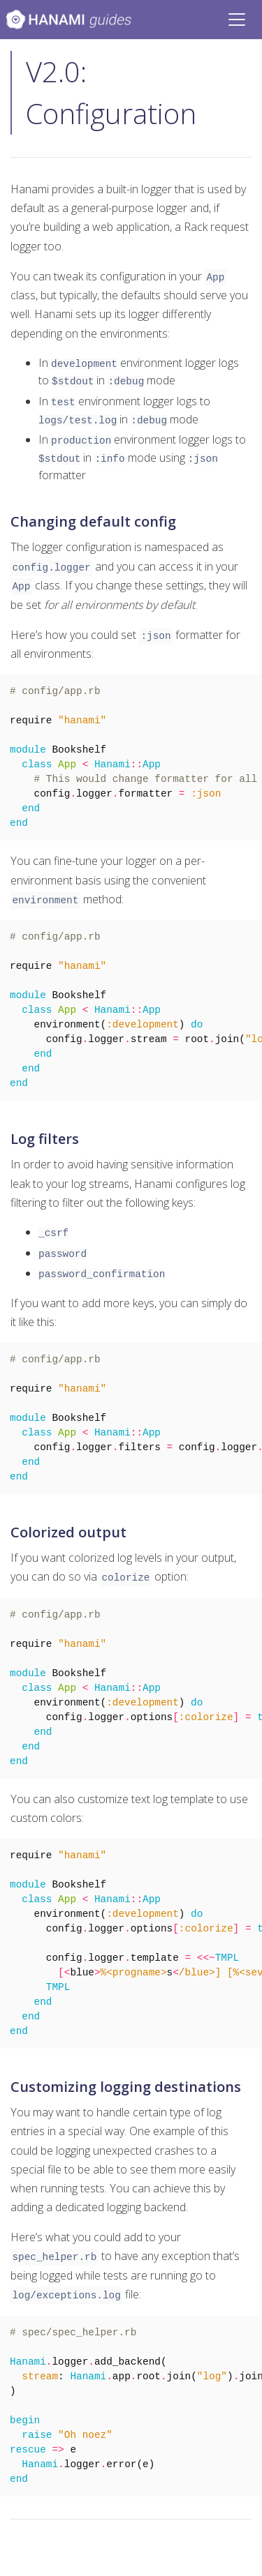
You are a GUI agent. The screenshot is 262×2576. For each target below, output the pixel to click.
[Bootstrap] (68, 19)
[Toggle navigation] (236, 19)
